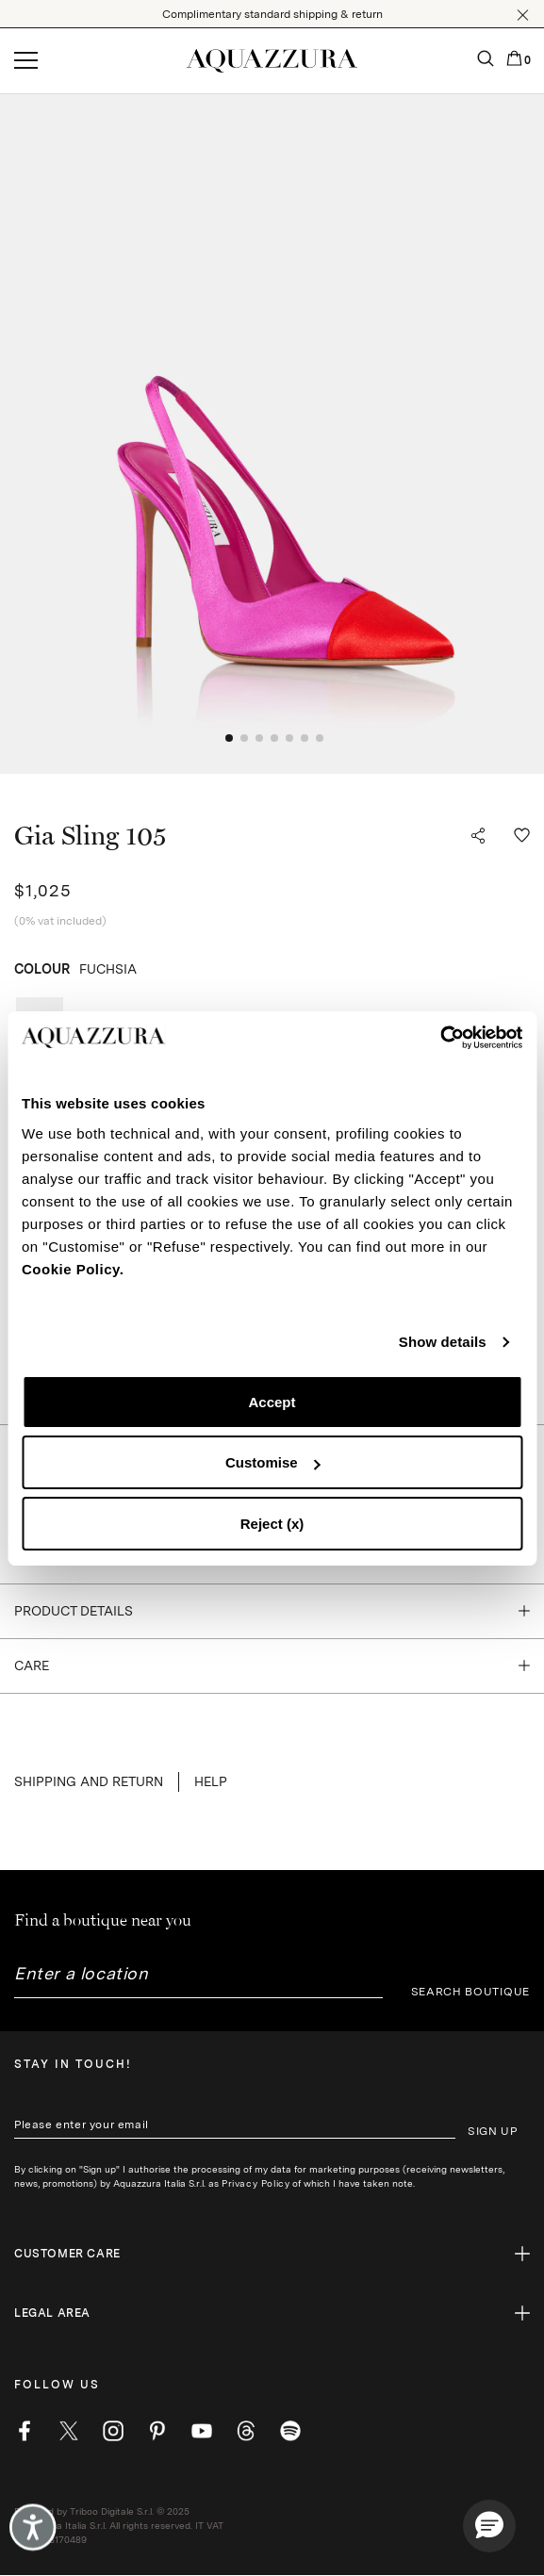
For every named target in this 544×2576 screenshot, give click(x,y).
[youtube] (201, 2431)
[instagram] (113, 2431)
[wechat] (290, 2431)
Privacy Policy (255, 2183)
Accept (271, 1402)
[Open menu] (26, 61)
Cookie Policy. (73, 1269)
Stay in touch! (73, 2064)
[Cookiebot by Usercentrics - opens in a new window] (439, 1037)
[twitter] (68, 2431)
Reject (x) (272, 1524)
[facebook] (24, 2431)
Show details (442, 1342)
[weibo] (246, 2431)
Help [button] (210, 1781)
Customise (273, 1462)
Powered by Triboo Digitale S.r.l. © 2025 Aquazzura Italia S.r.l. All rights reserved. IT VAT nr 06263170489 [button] (118, 2525)
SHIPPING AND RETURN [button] (88, 1781)
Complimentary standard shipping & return (272, 14)
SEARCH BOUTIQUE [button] (471, 1991)
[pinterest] (157, 2431)
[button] (523, 15)
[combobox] (198, 1980)
